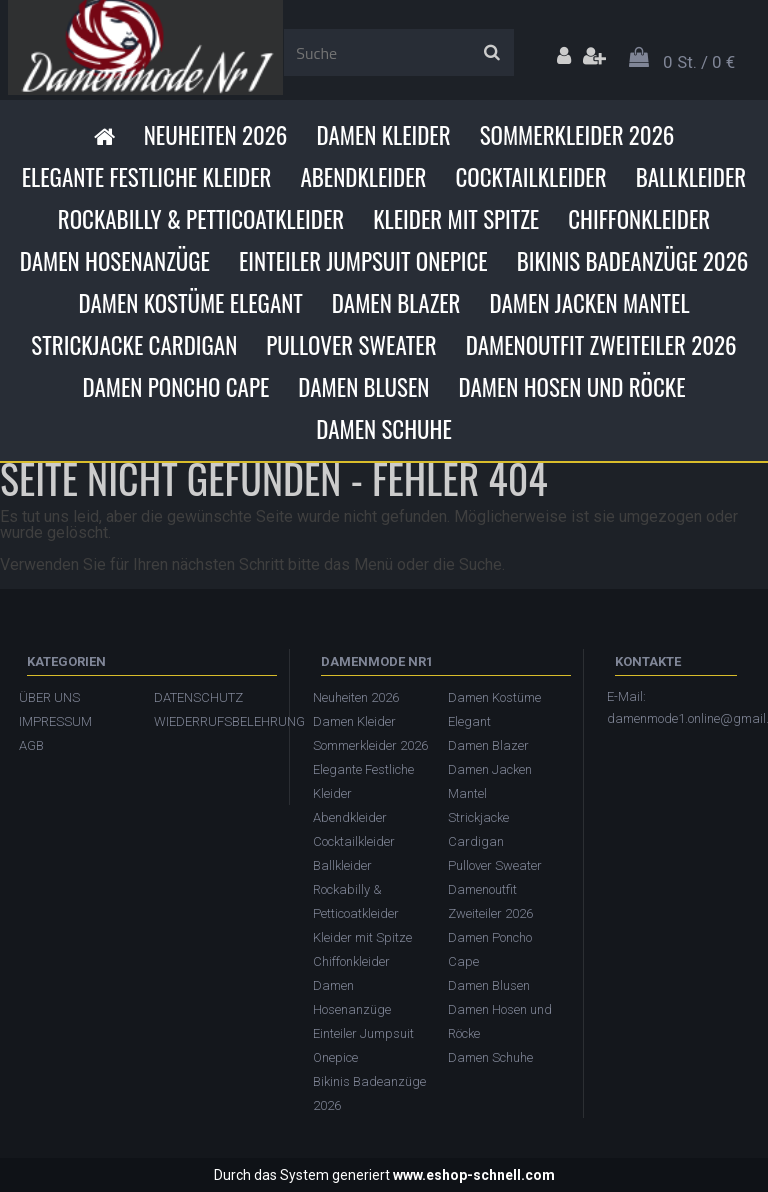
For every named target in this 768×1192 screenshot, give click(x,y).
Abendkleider (363, 177)
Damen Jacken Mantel (590, 303)
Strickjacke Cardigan (134, 345)
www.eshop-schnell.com (474, 1175)
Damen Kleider (383, 135)
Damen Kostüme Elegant (190, 303)
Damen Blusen (363, 387)
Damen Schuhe (384, 429)
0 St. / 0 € (699, 62)
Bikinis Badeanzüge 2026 (633, 261)
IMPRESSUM (55, 721)
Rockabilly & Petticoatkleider (201, 219)
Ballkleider (691, 177)
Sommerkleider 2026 (577, 135)
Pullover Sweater (351, 345)
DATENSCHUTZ (198, 697)
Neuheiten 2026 (216, 135)
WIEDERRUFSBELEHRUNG (211, 721)
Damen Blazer (396, 303)
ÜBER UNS (49, 697)
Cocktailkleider (530, 177)
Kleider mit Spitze (456, 219)
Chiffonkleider (639, 219)
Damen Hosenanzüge (115, 261)
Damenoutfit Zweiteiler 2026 (601, 345)
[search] (491, 53)
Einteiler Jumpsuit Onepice (363, 261)
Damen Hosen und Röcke (571, 387)
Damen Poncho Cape (175, 387)
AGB (31, 745)
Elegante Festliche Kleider (147, 177)
